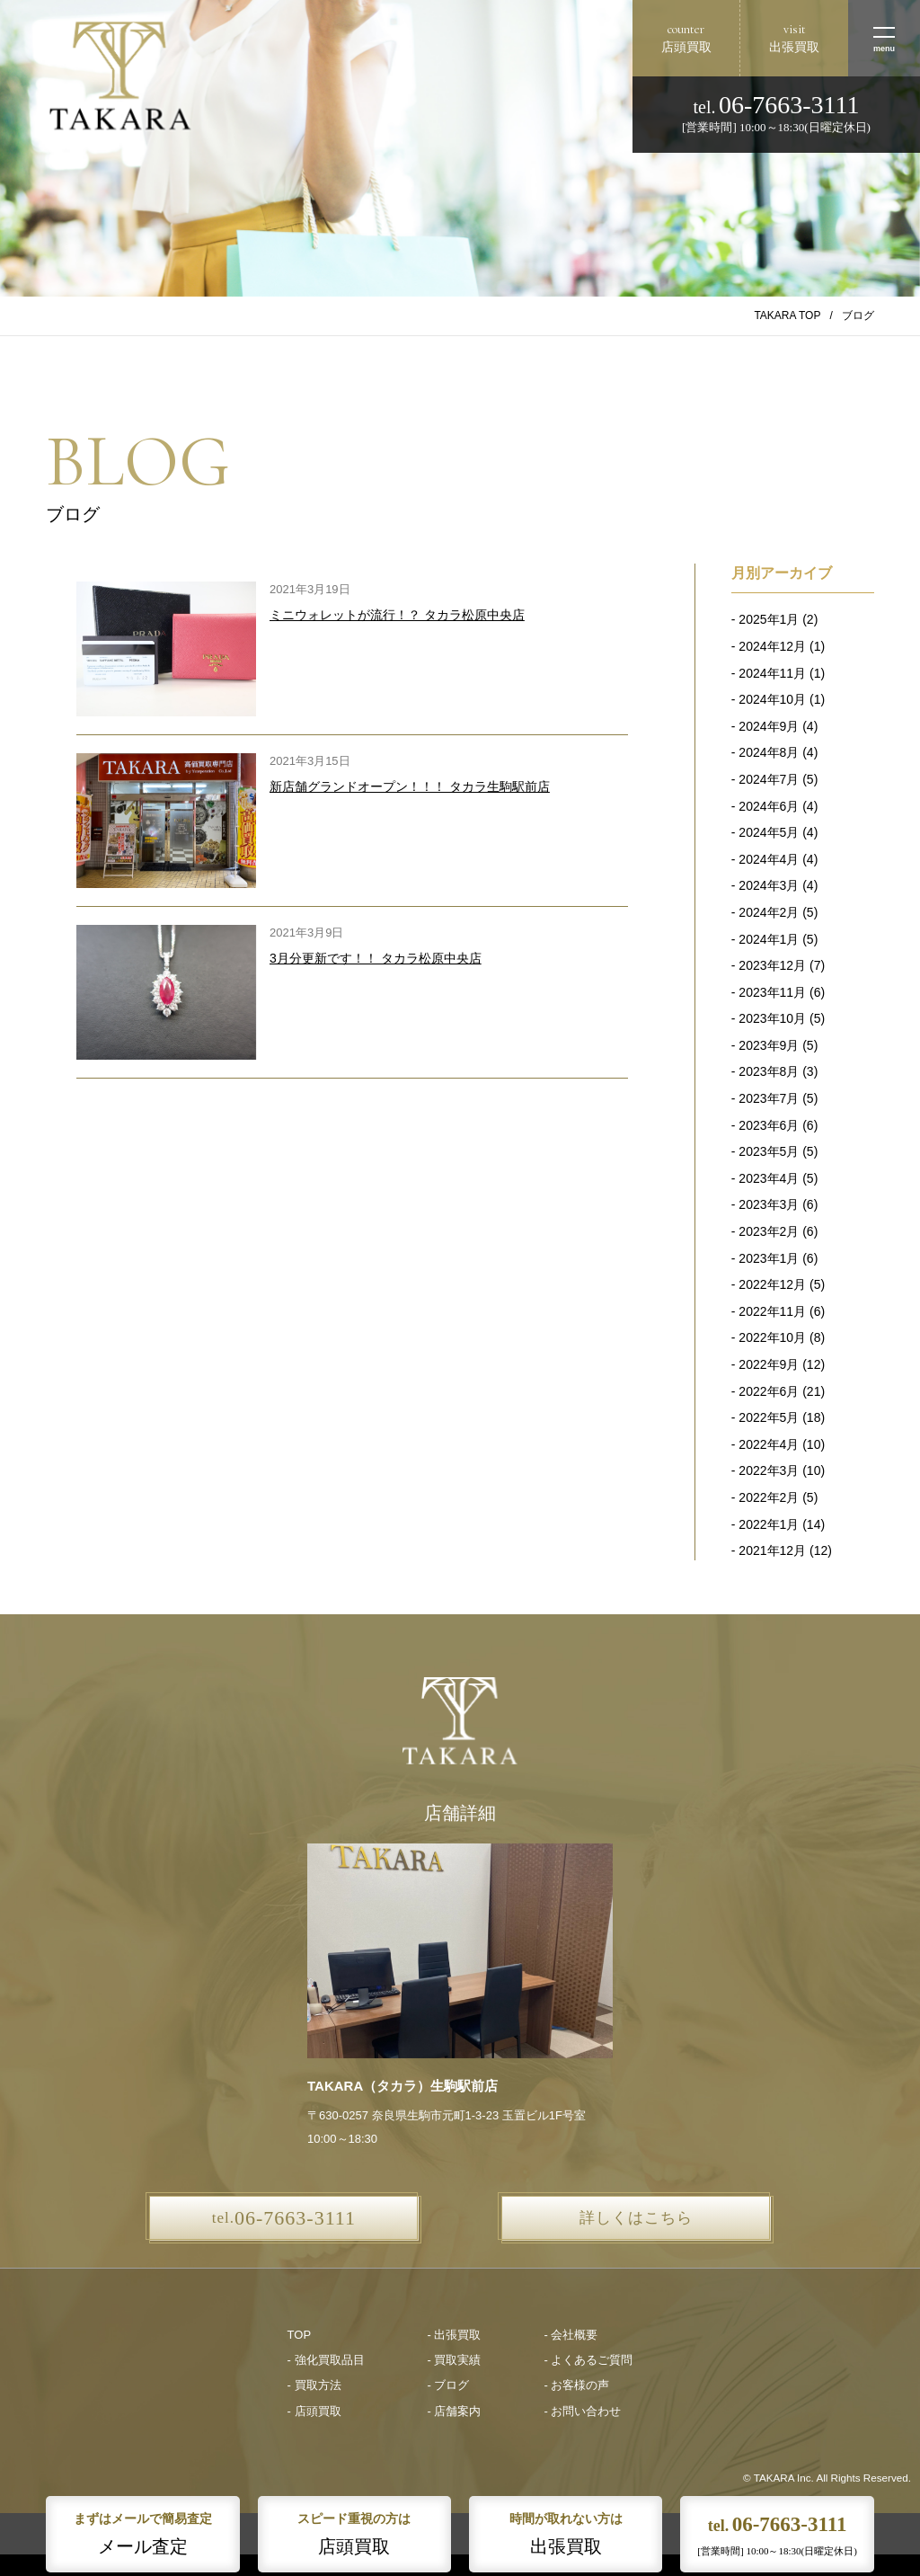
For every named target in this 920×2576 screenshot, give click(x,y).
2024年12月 (772, 646)
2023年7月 (769, 1098)
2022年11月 (772, 1311)
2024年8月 (769, 752)
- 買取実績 (455, 2360)
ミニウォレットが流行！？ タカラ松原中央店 (397, 615)
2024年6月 (769, 806)
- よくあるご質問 (588, 2360)
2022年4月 (769, 1444)
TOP (300, 2334)
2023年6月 (769, 1125)
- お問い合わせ (582, 2411)
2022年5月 (769, 1417)
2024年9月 (769, 726)
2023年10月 (772, 1018)
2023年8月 (769, 1071)
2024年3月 (769, 885)
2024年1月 (769, 939)
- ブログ (449, 2385)
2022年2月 (769, 1497)
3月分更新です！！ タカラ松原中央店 (376, 958)
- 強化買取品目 (326, 2360)
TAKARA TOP (787, 315)
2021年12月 (772, 1550)
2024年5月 (769, 832)
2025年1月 (769, 619)
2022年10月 (772, 1337)
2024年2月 (769, 912)
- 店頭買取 (314, 2411)
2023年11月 (772, 992)
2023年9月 (769, 1045)
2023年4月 (769, 1178)
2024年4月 (769, 859)
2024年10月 (772, 699)
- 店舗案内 (455, 2411)
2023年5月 (769, 1151)
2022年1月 (769, 1524)
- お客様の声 (576, 2385)
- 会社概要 (570, 2334)
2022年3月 (769, 1470)
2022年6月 (769, 1391)
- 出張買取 (455, 2334)
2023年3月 (769, 1204)
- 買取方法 (314, 2385)
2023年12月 (772, 965)
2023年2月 (769, 1231)
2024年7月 (769, 779)
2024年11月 (772, 673)
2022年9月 (769, 1364)
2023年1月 (769, 1258)
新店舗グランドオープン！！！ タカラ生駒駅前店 (410, 786)
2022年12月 (772, 1284)
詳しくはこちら (636, 2217)
